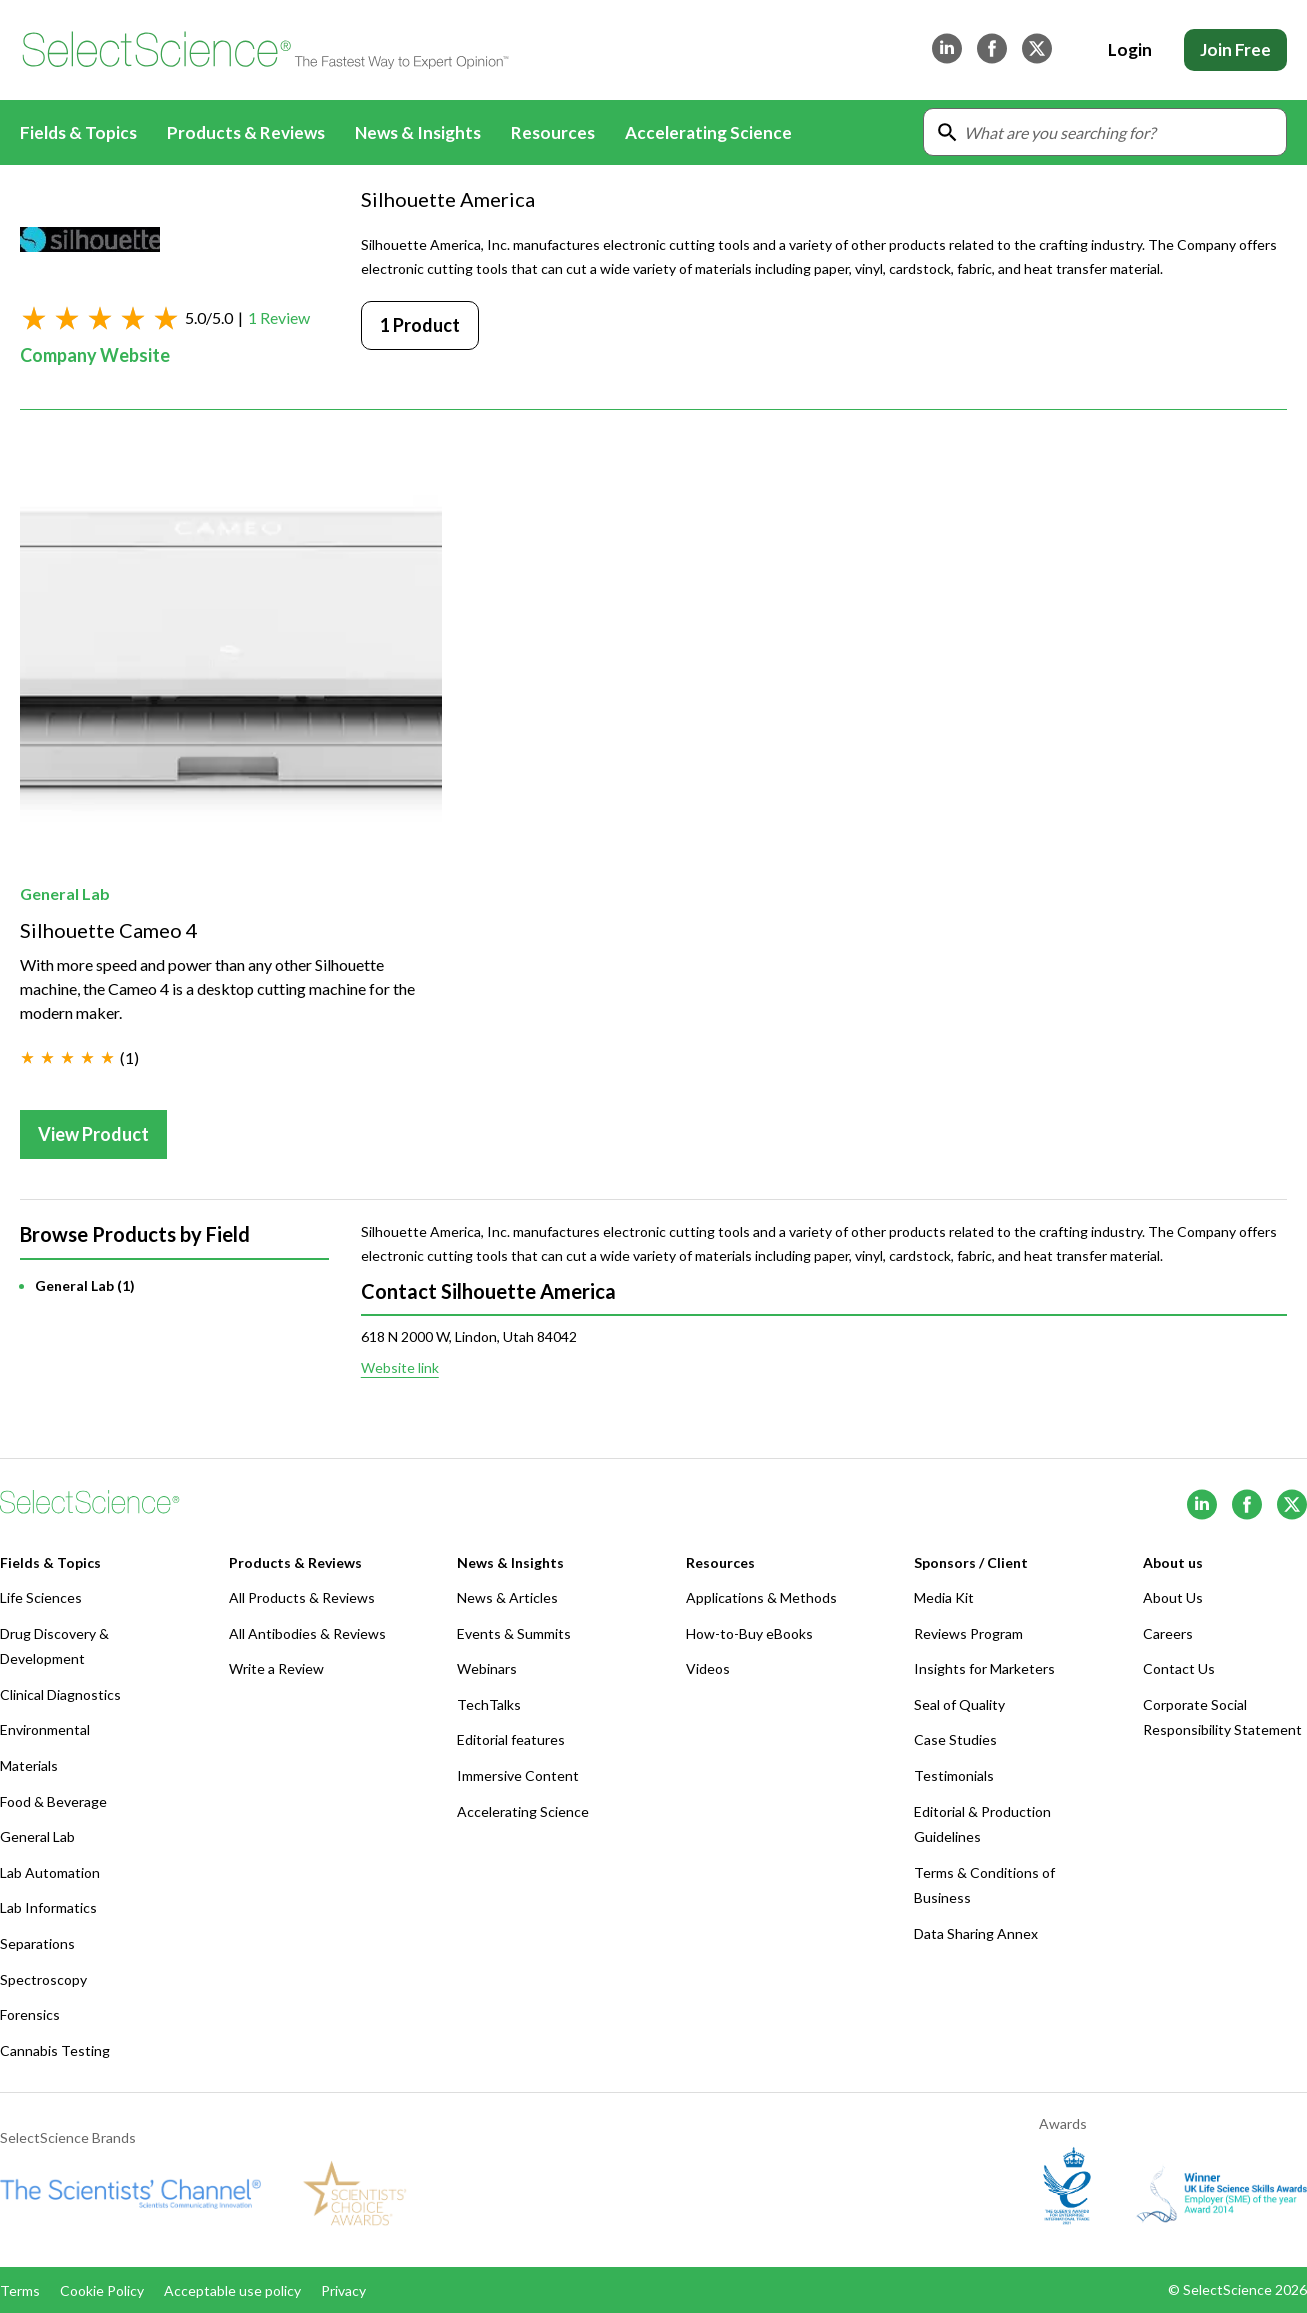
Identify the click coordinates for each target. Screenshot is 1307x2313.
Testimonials (954, 1775)
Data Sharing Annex (976, 1933)
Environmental (45, 1729)
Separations (37, 1943)
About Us (1173, 1597)
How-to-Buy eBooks (749, 1633)
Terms (20, 2290)
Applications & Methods (761, 1597)
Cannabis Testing (55, 2050)
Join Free (1235, 49)
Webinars (487, 1668)
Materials (29, 1765)
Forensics (30, 2014)
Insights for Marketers (984, 1668)
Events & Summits (514, 1633)
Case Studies (955, 1739)
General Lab (65, 893)
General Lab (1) (85, 1285)
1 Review (279, 317)
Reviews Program (968, 1633)
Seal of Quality (959, 1704)
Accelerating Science (708, 132)
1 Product (420, 325)
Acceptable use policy (232, 2290)
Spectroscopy (43, 1979)
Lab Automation (50, 1872)
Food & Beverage (53, 1801)
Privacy (343, 2290)
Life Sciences (41, 1597)
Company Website (95, 355)
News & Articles (507, 1597)
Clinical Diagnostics (60, 1694)
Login (1130, 49)
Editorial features (511, 1739)
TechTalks (489, 1704)
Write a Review (276, 1668)
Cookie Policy (102, 2290)
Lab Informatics (48, 1907)
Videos (708, 1668)
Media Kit (944, 1597)
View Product (93, 1134)
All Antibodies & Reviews (307, 1633)
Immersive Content (518, 1775)
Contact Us (1179, 1668)
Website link (400, 1367)
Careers (1168, 1633)
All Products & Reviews (302, 1597)
